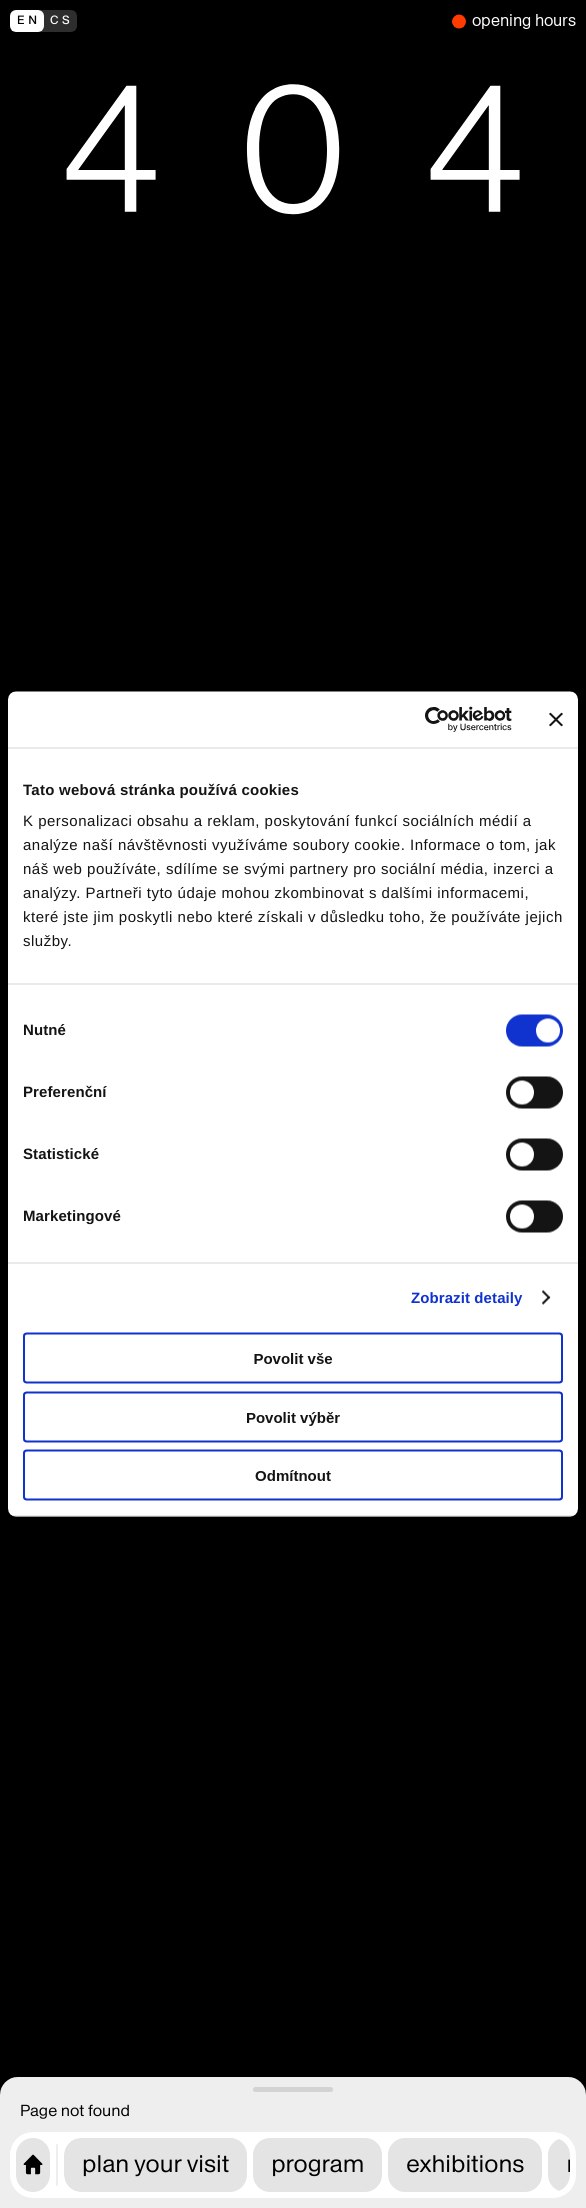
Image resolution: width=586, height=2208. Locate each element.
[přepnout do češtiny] (226, 21)
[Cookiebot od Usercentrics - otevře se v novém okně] (424, 720)
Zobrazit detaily (467, 1297)
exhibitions (465, 2164)
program (317, 2164)
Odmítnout (293, 1475)
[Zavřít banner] (556, 719)
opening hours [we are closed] (524, 20)
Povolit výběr (293, 1416)
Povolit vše (292, 1358)
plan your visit (155, 2164)
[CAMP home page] (33, 2165)
